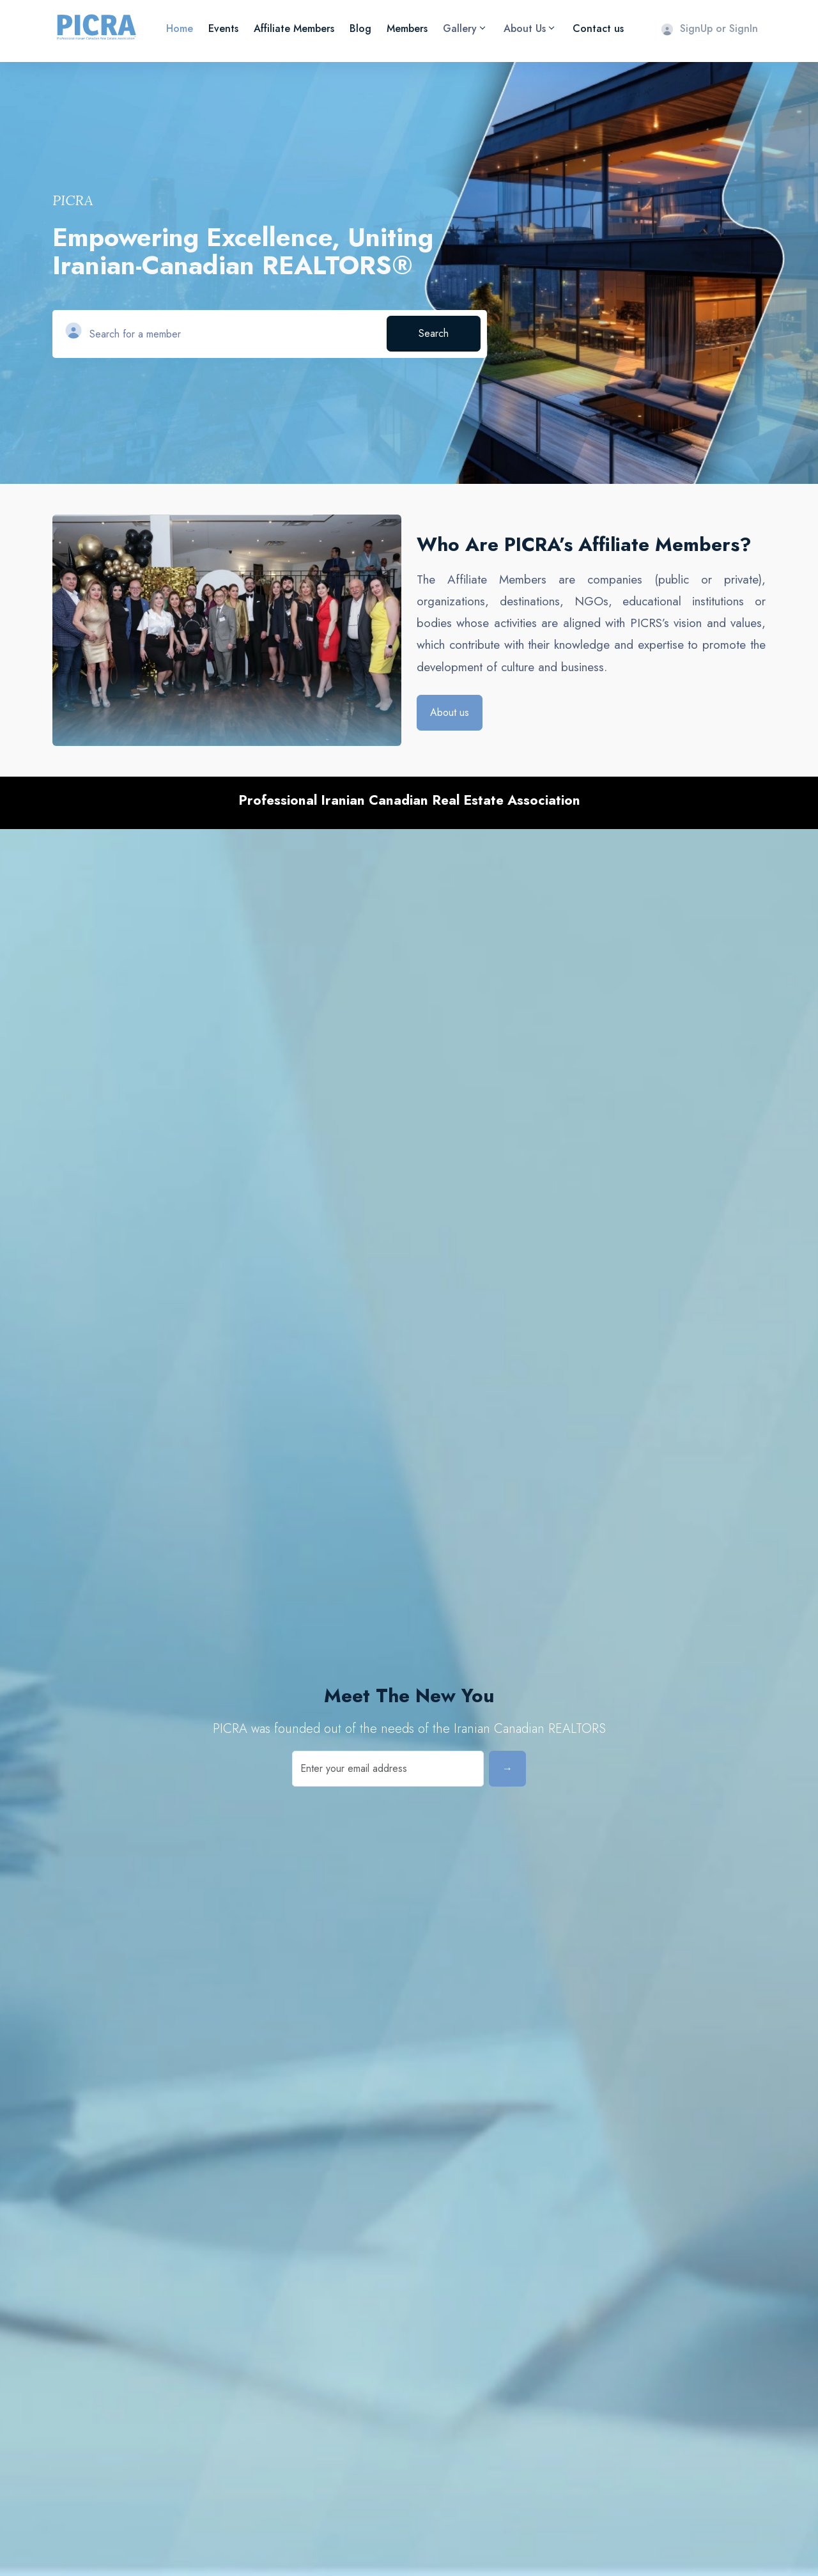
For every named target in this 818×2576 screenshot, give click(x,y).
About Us (528, 28)
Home (179, 28)
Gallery (463, 28)
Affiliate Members (294, 28)
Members (407, 28)
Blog (360, 28)
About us (449, 712)
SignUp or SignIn (709, 28)
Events (223, 28)
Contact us (598, 28)
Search (434, 333)
